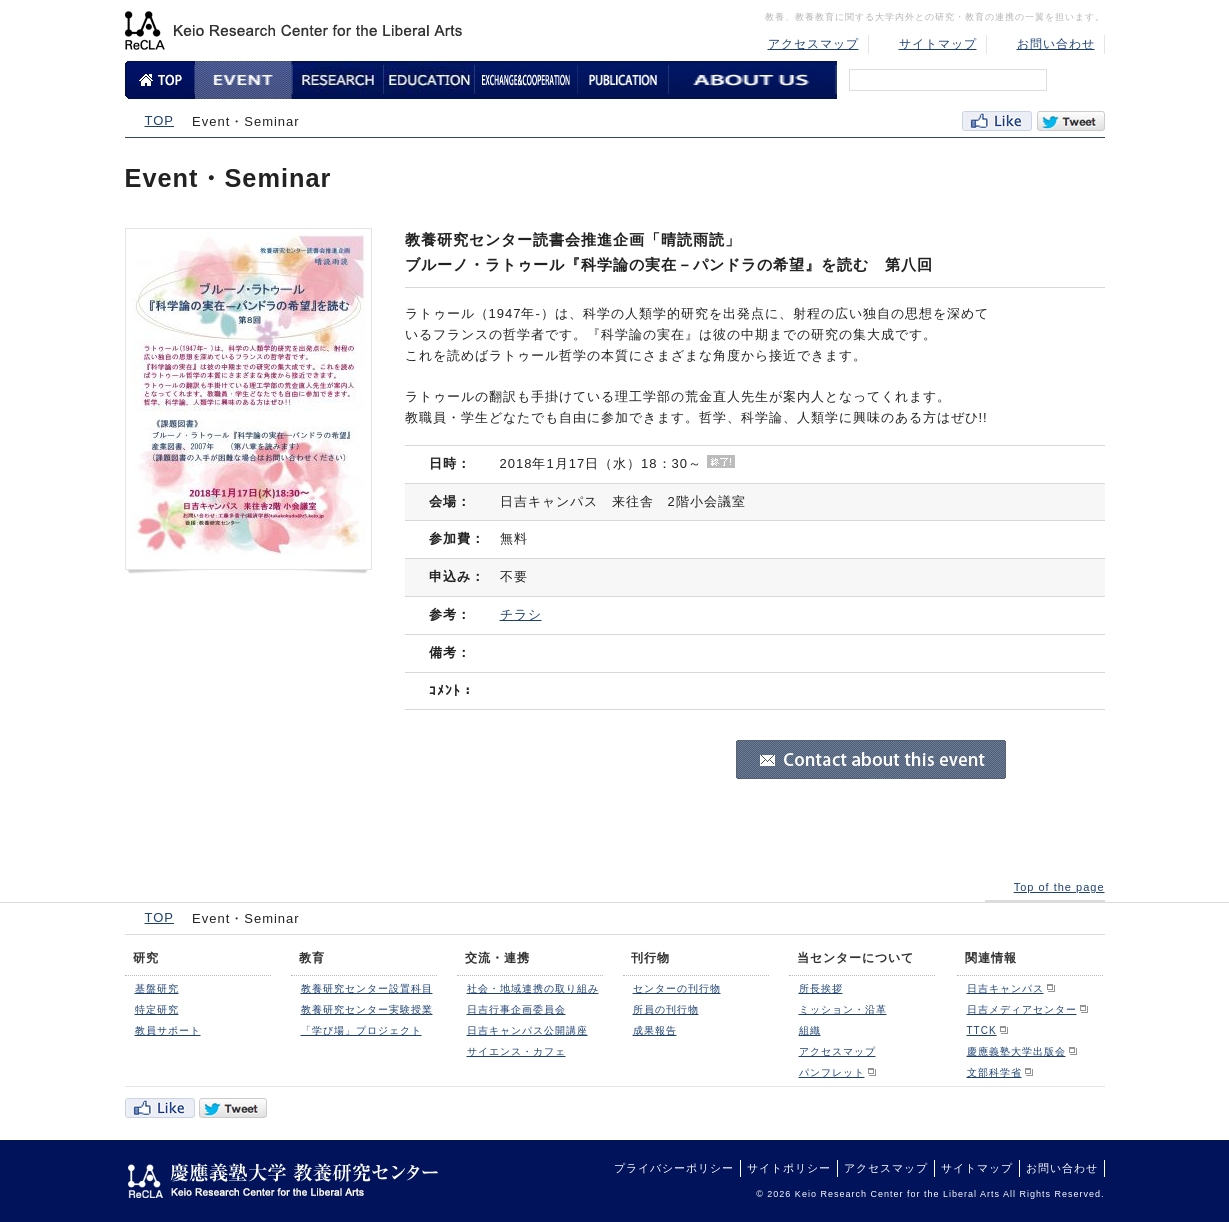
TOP (160, 120)
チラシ (521, 614)
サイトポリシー (789, 1168)
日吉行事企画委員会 (516, 1009)
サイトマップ (938, 44)
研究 (146, 958)
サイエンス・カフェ (516, 1051)
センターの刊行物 (677, 988)
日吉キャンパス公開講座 (527, 1030)
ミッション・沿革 (843, 1009)
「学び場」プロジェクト (361, 1030)
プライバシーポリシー (674, 1168)
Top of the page (1059, 887)
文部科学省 (994, 1072)
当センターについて (855, 958)
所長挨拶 (821, 988)
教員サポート (168, 1030)
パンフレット (832, 1072)
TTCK (982, 1030)
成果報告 (655, 1030)
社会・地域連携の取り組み (533, 988)
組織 (810, 1030)
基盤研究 (157, 988)
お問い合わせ (1056, 44)
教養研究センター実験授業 (367, 1009)
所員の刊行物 (666, 1009)
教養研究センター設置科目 (367, 988)
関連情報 (991, 958)
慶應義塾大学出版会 (1016, 1051)
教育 (312, 958)
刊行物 (650, 958)
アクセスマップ (813, 44)
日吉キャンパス (1005, 988)
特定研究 (157, 1009)
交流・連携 (497, 958)
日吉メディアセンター (1022, 1009)
